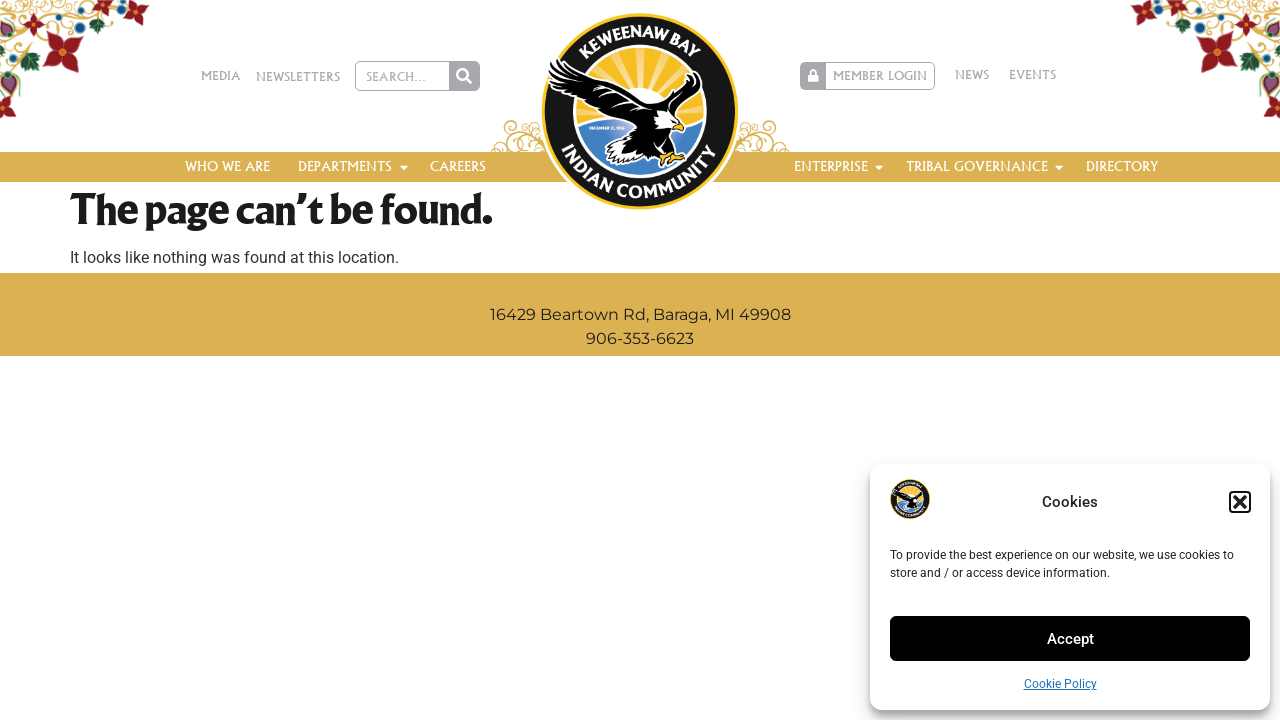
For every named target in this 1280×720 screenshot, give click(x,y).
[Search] (464, 76)
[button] (1240, 502)
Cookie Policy (1060, 684)
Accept (1070, 639)
